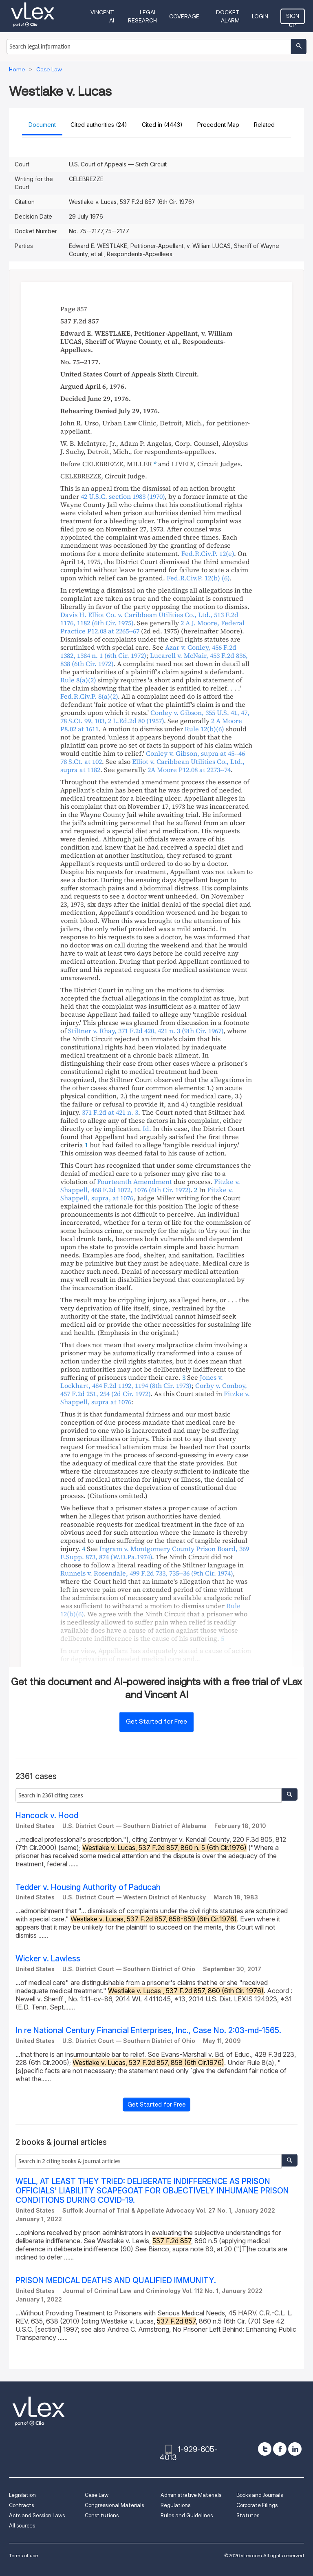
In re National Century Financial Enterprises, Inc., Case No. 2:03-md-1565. (148, 2030)
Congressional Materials (114, 2505)
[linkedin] (295, 2449)
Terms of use (23, 2555)
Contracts (21, 2505)
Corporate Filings (257, 2505)
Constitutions (102, 2515)
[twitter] (264, 2449)
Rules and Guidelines (187, 2515)
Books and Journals (259, 2495)
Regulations (175, 2505)
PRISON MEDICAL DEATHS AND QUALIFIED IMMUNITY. (115, 2280)
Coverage (184, 16)
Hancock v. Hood (46, 1815)
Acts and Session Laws (37, 2515)
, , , (154, 716)
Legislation (22, 2495)
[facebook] (280, 2449)
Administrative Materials (191, 2495)
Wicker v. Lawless (47, 1958)
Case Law (96, 2495)
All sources (22, 2526)
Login (260, 16)
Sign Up (292, 18)
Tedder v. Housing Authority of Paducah (88, 1887)
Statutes (247, 2515)
